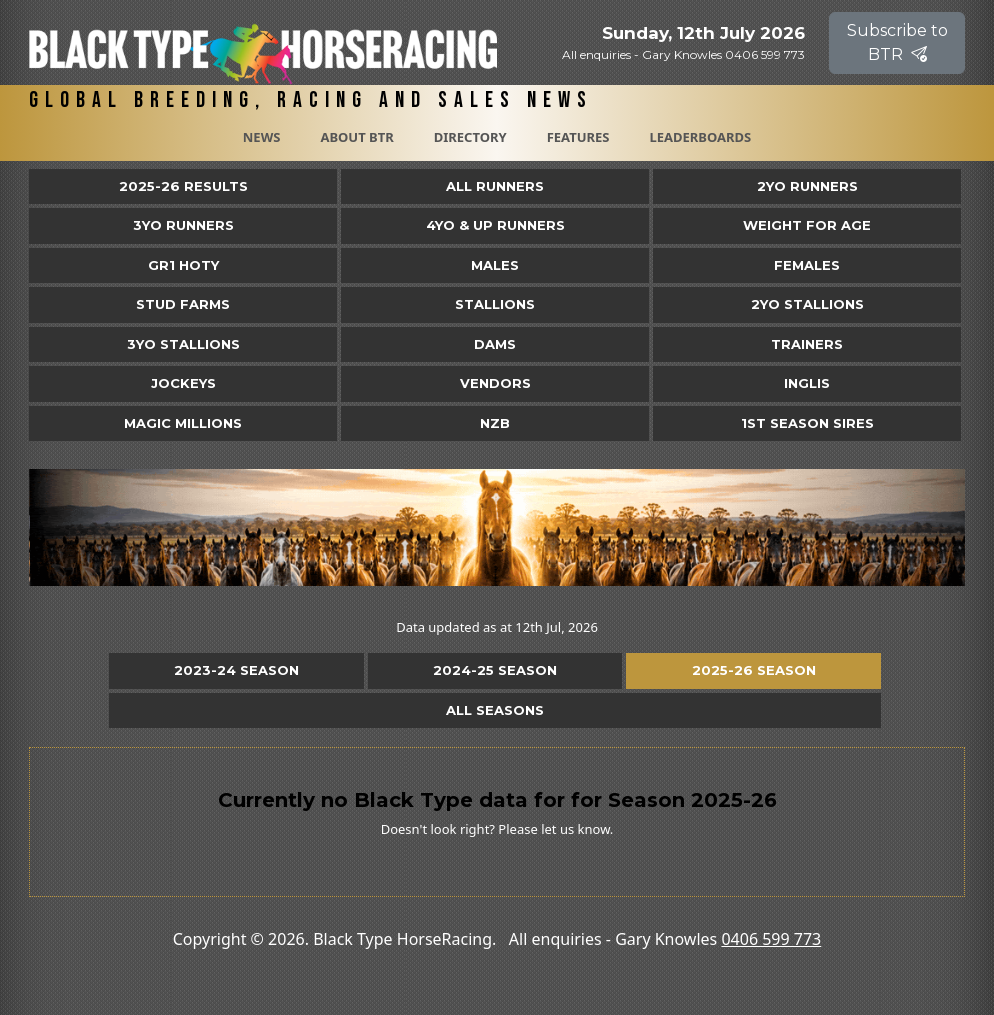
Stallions (495, 304)
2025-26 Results (183, 186)
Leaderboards (700, 137)
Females (807, 265)
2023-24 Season (236, 670)
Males (495, 265)
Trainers (807, 344)
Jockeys (183, 383)
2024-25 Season (495, 670)
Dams (495, 344)
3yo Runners (183, 225)
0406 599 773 (771, 939)
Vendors (495, 383)
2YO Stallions (807, 304)
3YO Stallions (183, 344)
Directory (470, 137)
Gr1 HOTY (183, 265)
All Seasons (495, 710)
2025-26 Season (754, 670)
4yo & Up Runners (495, 225)
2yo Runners (807, 186)
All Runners (495, 186)
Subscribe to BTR (897, 42)
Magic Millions (183, 423)
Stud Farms (183, 304)
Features (578, 137)
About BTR (356, 137)
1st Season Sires (807, 423)
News (262, 137)
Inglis (807, 383)
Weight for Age (807, 225)
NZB (495, 423)
